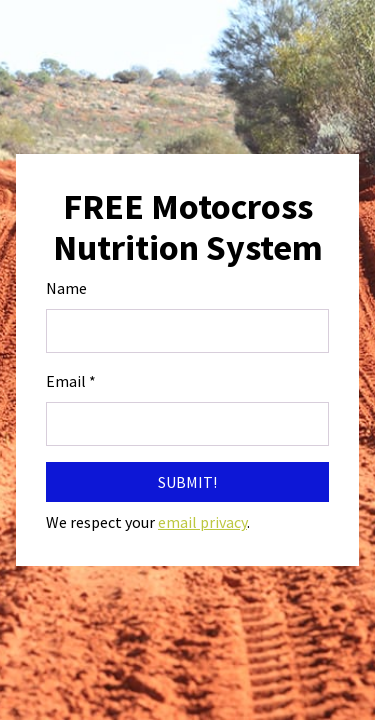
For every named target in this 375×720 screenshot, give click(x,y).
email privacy (202, 522)
